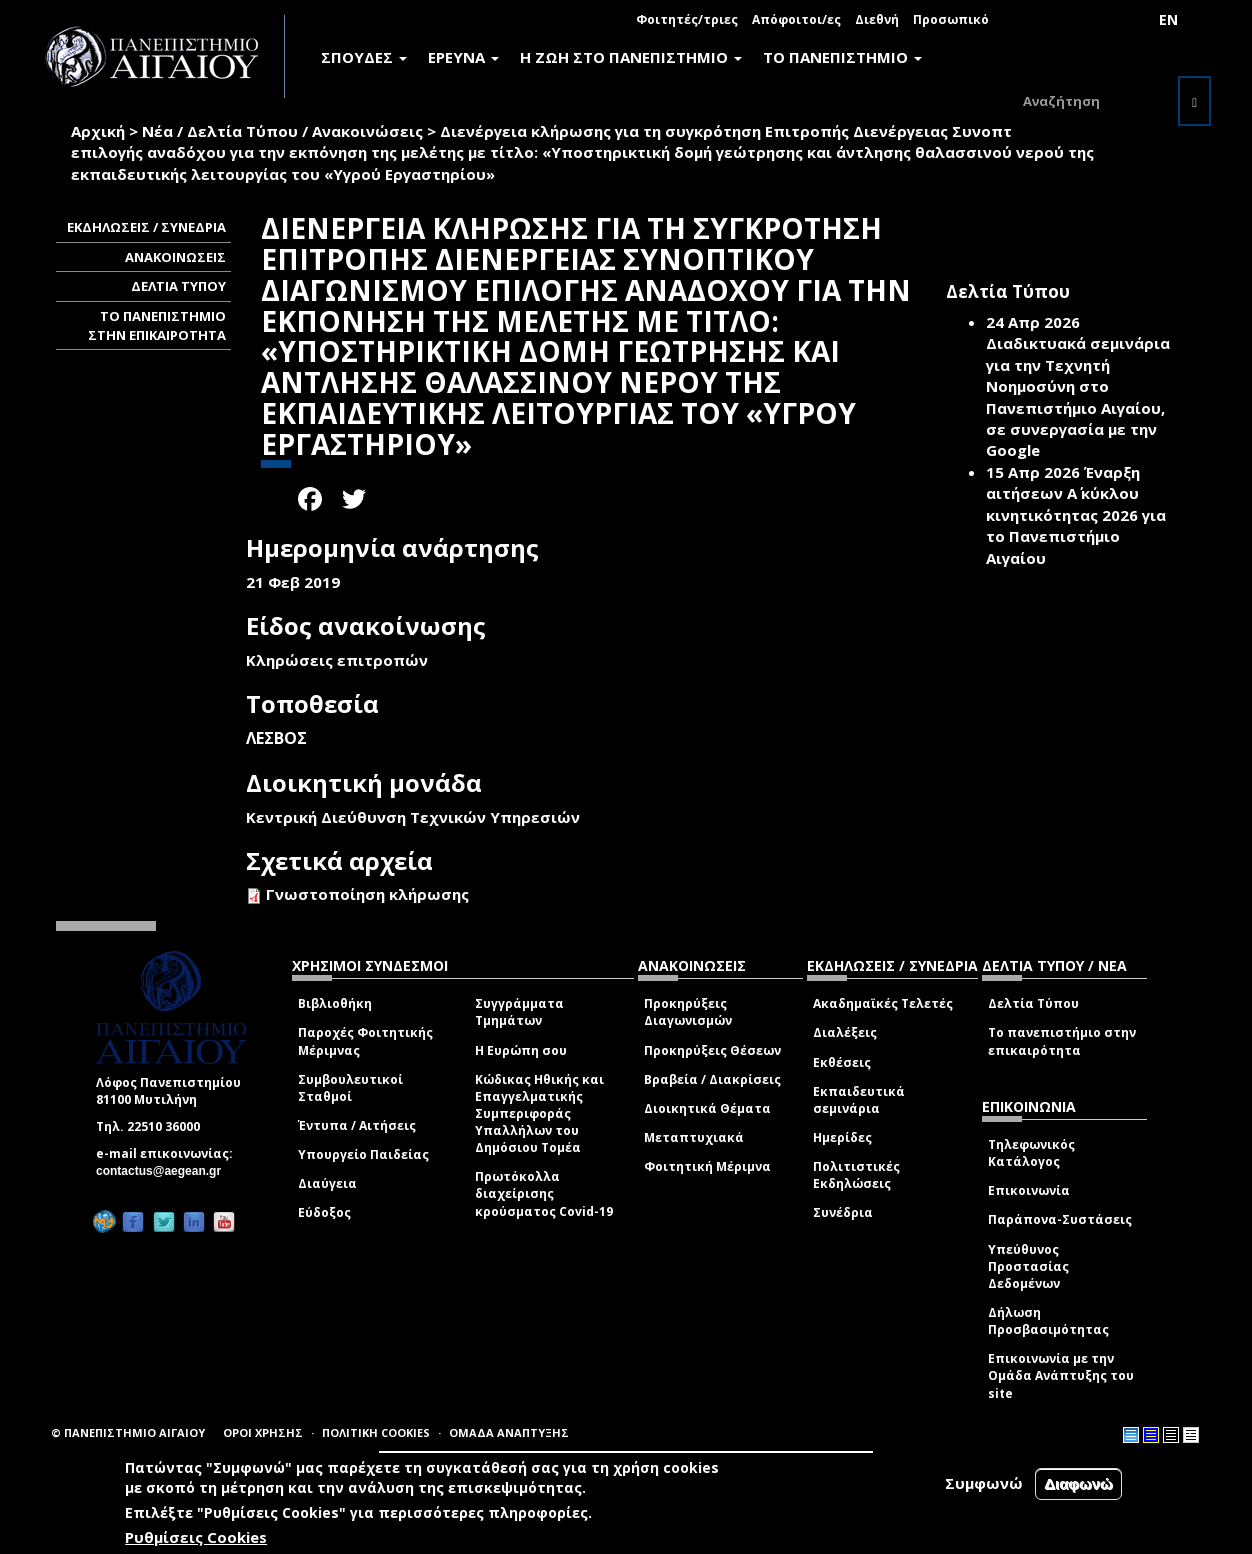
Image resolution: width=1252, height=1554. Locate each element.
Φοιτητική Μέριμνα (707, 1166)
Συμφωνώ (984, 1483)
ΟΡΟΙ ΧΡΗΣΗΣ (263, 1432)
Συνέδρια (843, 1212)
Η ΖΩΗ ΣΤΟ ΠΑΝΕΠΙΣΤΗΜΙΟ (631, 57)
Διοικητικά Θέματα (707, 1108)
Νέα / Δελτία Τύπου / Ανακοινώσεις (282, 131)
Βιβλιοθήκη (335, 1003)
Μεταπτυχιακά (694, 1137)
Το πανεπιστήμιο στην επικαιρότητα (1062, 1041)
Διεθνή (877, 19)
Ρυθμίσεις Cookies (196, 1537)
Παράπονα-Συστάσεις (1060, 1219)
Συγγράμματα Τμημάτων (519, 1012)
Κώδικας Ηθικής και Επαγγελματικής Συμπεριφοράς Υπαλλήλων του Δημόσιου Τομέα (539, 1114)
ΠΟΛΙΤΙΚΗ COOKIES (376, 1432)
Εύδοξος (324, 1212)
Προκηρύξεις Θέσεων (712, 1050)
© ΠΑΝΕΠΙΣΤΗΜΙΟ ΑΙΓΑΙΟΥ (128, 1432)
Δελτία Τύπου (1033, 1003)
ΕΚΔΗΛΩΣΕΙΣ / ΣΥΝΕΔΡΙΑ (146, 227)
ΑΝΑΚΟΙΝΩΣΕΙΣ (175, 257)
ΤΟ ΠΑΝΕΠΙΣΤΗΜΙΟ (842, 57)
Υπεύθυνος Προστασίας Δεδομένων (1028, 1266)
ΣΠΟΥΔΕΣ (364, 57)
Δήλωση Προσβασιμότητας (1048, 1321)
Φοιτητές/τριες (687, 19)
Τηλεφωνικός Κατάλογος (1031, 1153)
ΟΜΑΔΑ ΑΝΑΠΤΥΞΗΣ (509, 1432)
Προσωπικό (951, 19)
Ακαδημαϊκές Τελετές (883, 1003)
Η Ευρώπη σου (521, 1050)
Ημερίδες (842, 1137)
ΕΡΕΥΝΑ (463, 57)
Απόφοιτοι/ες (796, 19)
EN (1168, 19)
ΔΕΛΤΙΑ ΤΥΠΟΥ (178, 286)
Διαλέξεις (845, 1032)
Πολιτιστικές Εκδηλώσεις (856, 1175)
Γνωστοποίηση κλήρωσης (367, 894)
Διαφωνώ (1078, 1483)
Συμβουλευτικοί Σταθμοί (350, 1088)
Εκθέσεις (842, 1062)
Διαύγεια (327, 1183)
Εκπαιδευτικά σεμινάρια (859, 1100)
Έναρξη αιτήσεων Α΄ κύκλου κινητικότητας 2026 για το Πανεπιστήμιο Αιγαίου (1076, 515)
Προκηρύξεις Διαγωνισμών (688, 1012)
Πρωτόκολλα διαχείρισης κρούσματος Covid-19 (544, 1193)
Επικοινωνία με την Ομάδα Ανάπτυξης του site (1061, 1375)
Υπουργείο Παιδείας (363, 1154)
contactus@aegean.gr (164, 1171)
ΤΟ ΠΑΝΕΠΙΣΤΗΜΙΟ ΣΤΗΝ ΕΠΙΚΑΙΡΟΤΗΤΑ (157, 325)
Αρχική (98, 131)
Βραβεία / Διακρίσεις (712, 1079)
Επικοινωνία (1029, 1190)
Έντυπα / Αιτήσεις (357, 1125)
